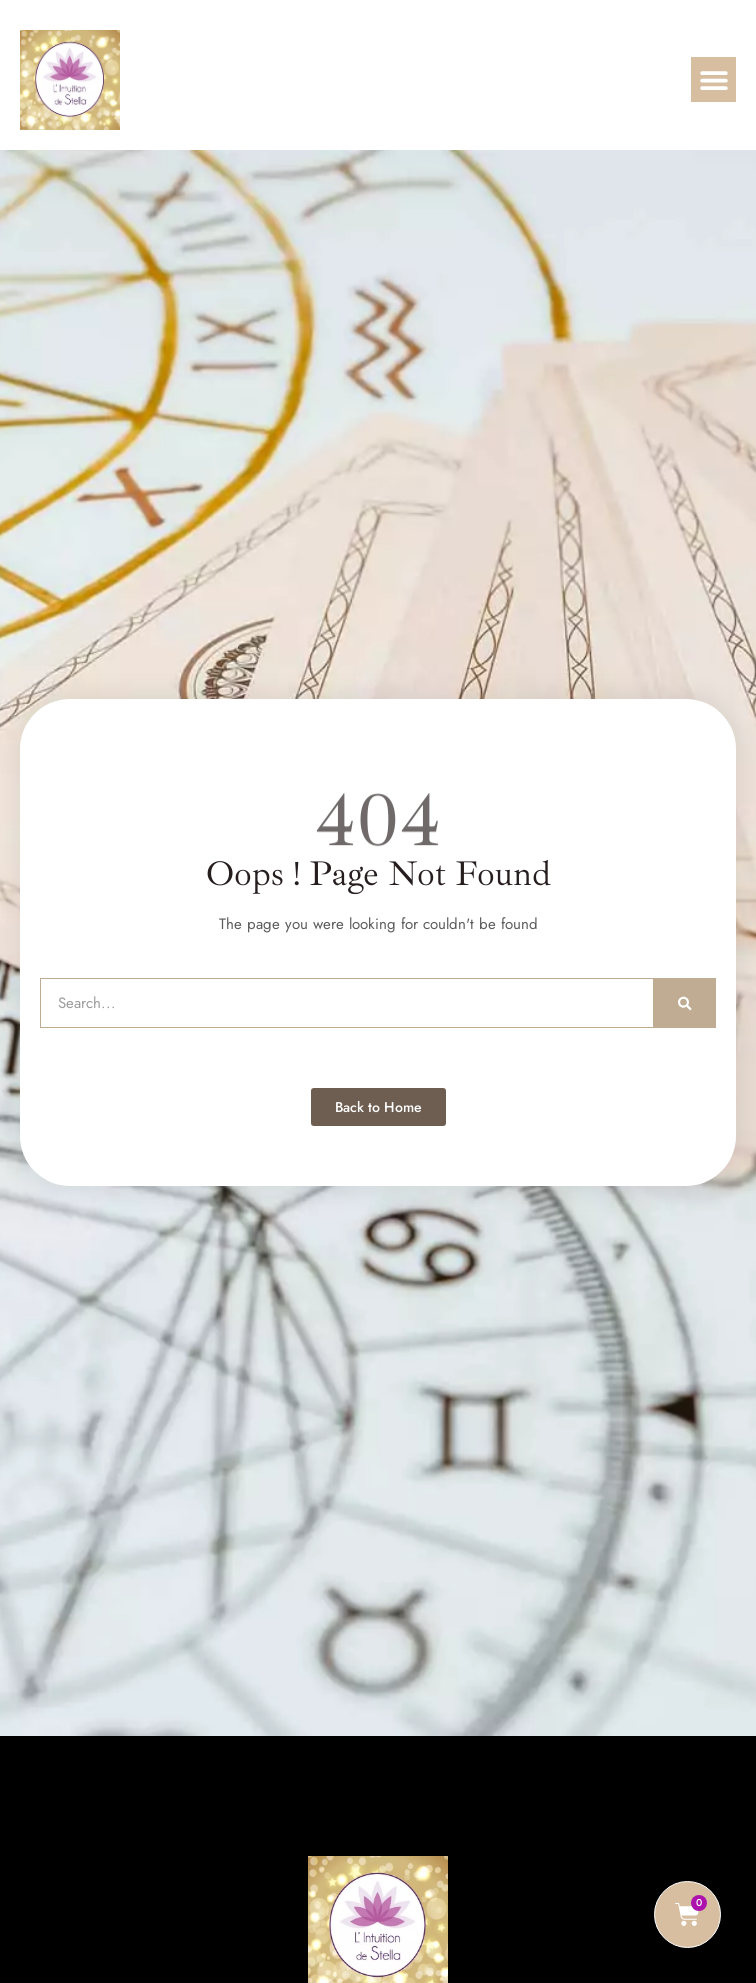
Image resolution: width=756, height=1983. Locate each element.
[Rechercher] (685, 1003)
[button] (713, 79)
